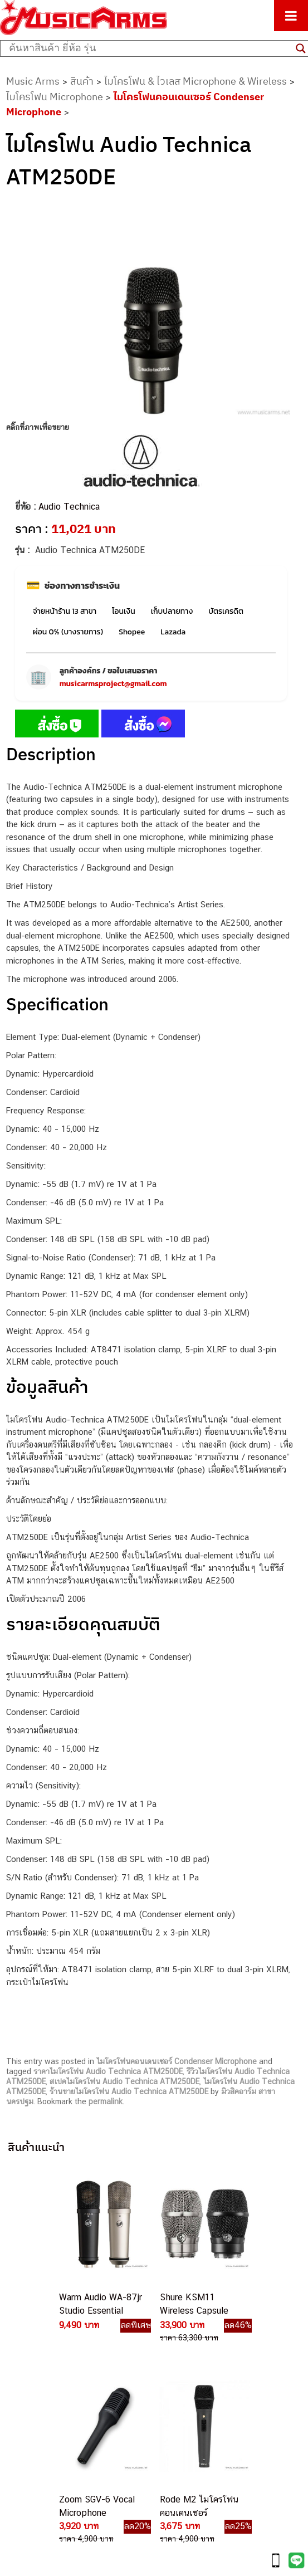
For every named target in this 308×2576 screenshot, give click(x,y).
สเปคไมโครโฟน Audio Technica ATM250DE (124, 2081)
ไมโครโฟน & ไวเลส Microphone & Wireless (195, 81)
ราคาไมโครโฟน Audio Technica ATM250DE (108, 2071)
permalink (106, 2101)
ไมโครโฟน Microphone (54, 96)
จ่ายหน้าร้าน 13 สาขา (64, 611)
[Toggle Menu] (291, 15)
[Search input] (149, 48)
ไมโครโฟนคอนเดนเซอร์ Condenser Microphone (176, 2061)
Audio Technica (69, 506)
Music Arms (33, 81)
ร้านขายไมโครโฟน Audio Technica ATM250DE (129, 2091)
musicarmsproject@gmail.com (113, 684)
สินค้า (82, 81)
